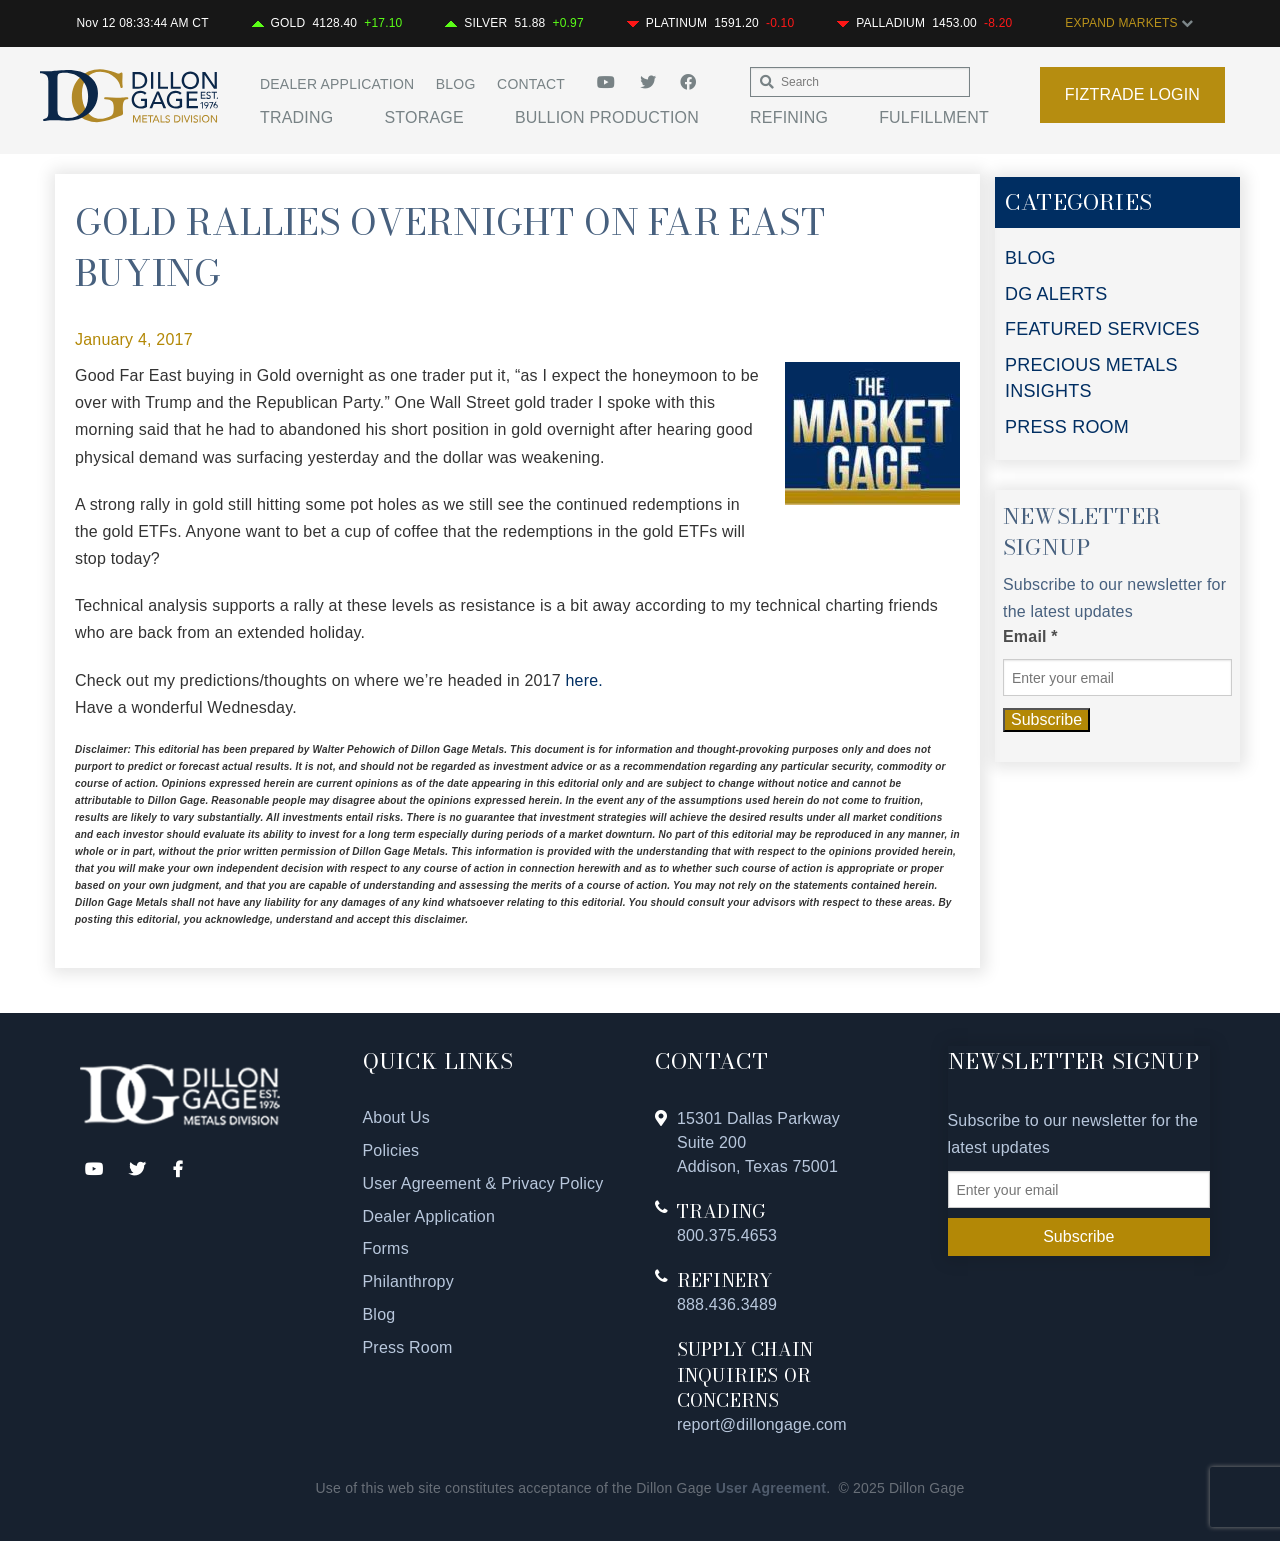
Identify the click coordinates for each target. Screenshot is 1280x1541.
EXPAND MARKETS (1129, 23)
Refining (789, 117)
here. (583, 680)
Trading (296, 117)
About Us (396, 1117)
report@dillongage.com (762, 1424)
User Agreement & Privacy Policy (483, 1183)
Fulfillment (934, 117)
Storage (423, 117)
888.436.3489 (727, 1304)
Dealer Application (337, 84)
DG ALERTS (1056, 294)
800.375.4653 (727, 1235)
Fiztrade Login (1132, 94)
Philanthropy (408, 1281)
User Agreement (771, 1488)
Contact (531, 84)
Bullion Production (607, 117)
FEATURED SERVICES (1102, 329)
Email (1030, 636)
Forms (386, 1248)
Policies (391, 1150)
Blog (456, 84)
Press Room (408, 1347)
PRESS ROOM (1067, 427)
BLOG (1030, 258)
